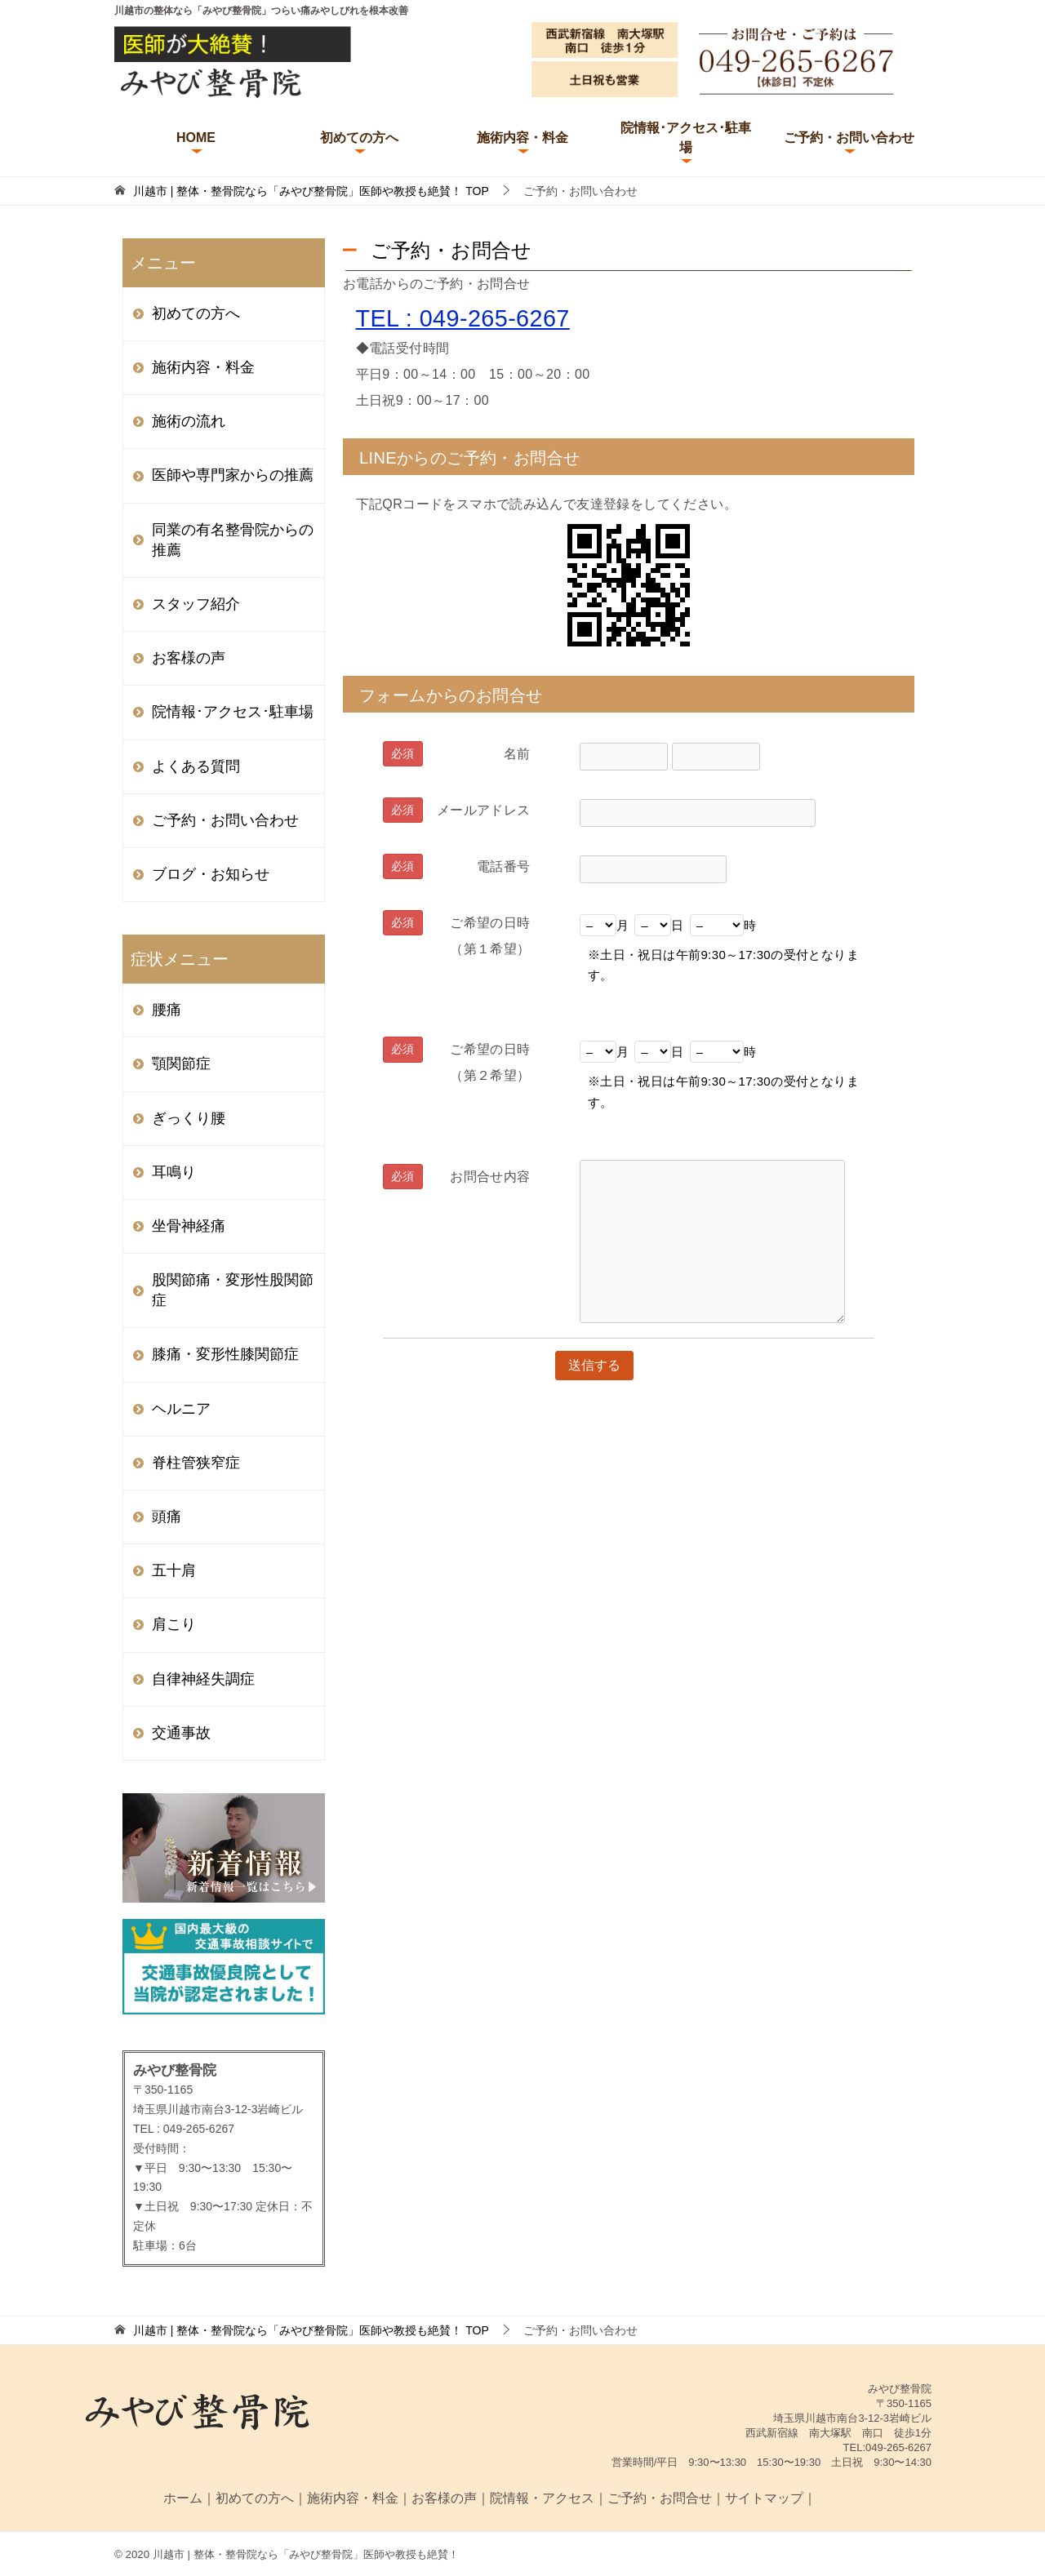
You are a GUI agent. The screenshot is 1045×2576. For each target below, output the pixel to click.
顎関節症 (181, 1063)
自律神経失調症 (203, 1679)
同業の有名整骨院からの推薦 (233, 540)
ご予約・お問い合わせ (849, 137)
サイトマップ (764, 2498)
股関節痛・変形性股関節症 (233, 1290)
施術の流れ (188, 421)
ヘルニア (181, 1409)
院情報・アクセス (542, 2498)
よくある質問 (196, 766)
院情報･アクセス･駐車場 (685, 137)
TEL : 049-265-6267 (463, 318)
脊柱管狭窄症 (196, 1463)
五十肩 (174, 1570)
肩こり (174, 1624)
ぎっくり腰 (188, 1118)
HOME (196, 137)
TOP (311, 191)
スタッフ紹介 (196, 604)
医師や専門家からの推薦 (233, 475)
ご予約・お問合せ (659, 2498)
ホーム (182, 2498)
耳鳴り (174, 1172)
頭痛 (166, 1516)
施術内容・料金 (522, 137)
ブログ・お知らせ (210, 874)
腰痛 (166, 1010)
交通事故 (181, 1733)
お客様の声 (188, 658)
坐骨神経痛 (188, 1226)
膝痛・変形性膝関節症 (225, 1354)
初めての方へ (359, 137)
